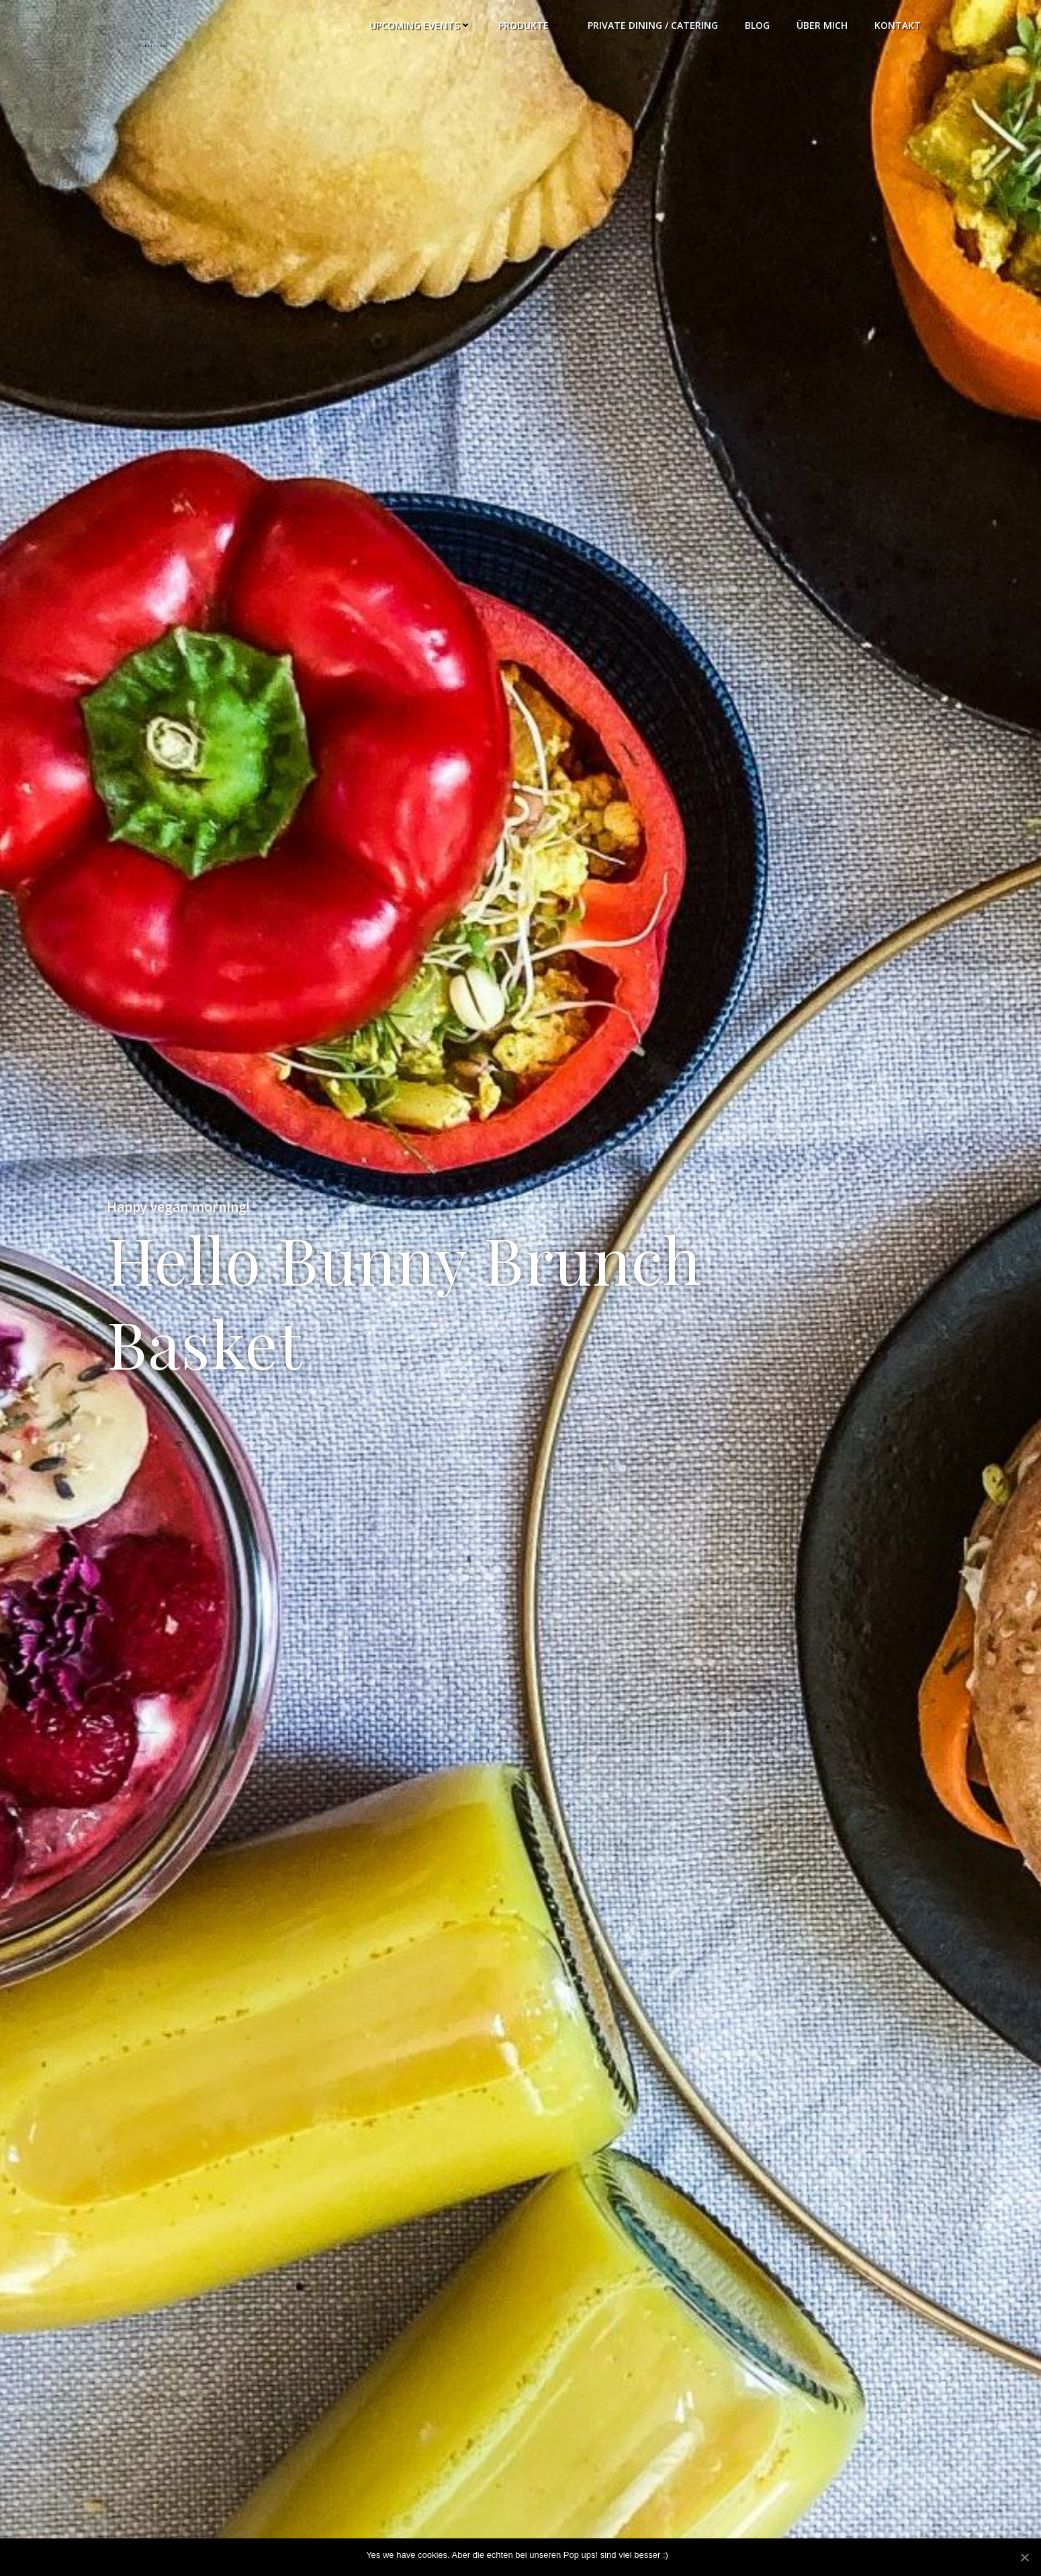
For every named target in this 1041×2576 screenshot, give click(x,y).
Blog (757, 25)
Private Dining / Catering (653, 25)
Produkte (529, 25)
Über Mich (822, 25)
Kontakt (897, 25)
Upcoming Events (420, 25)
